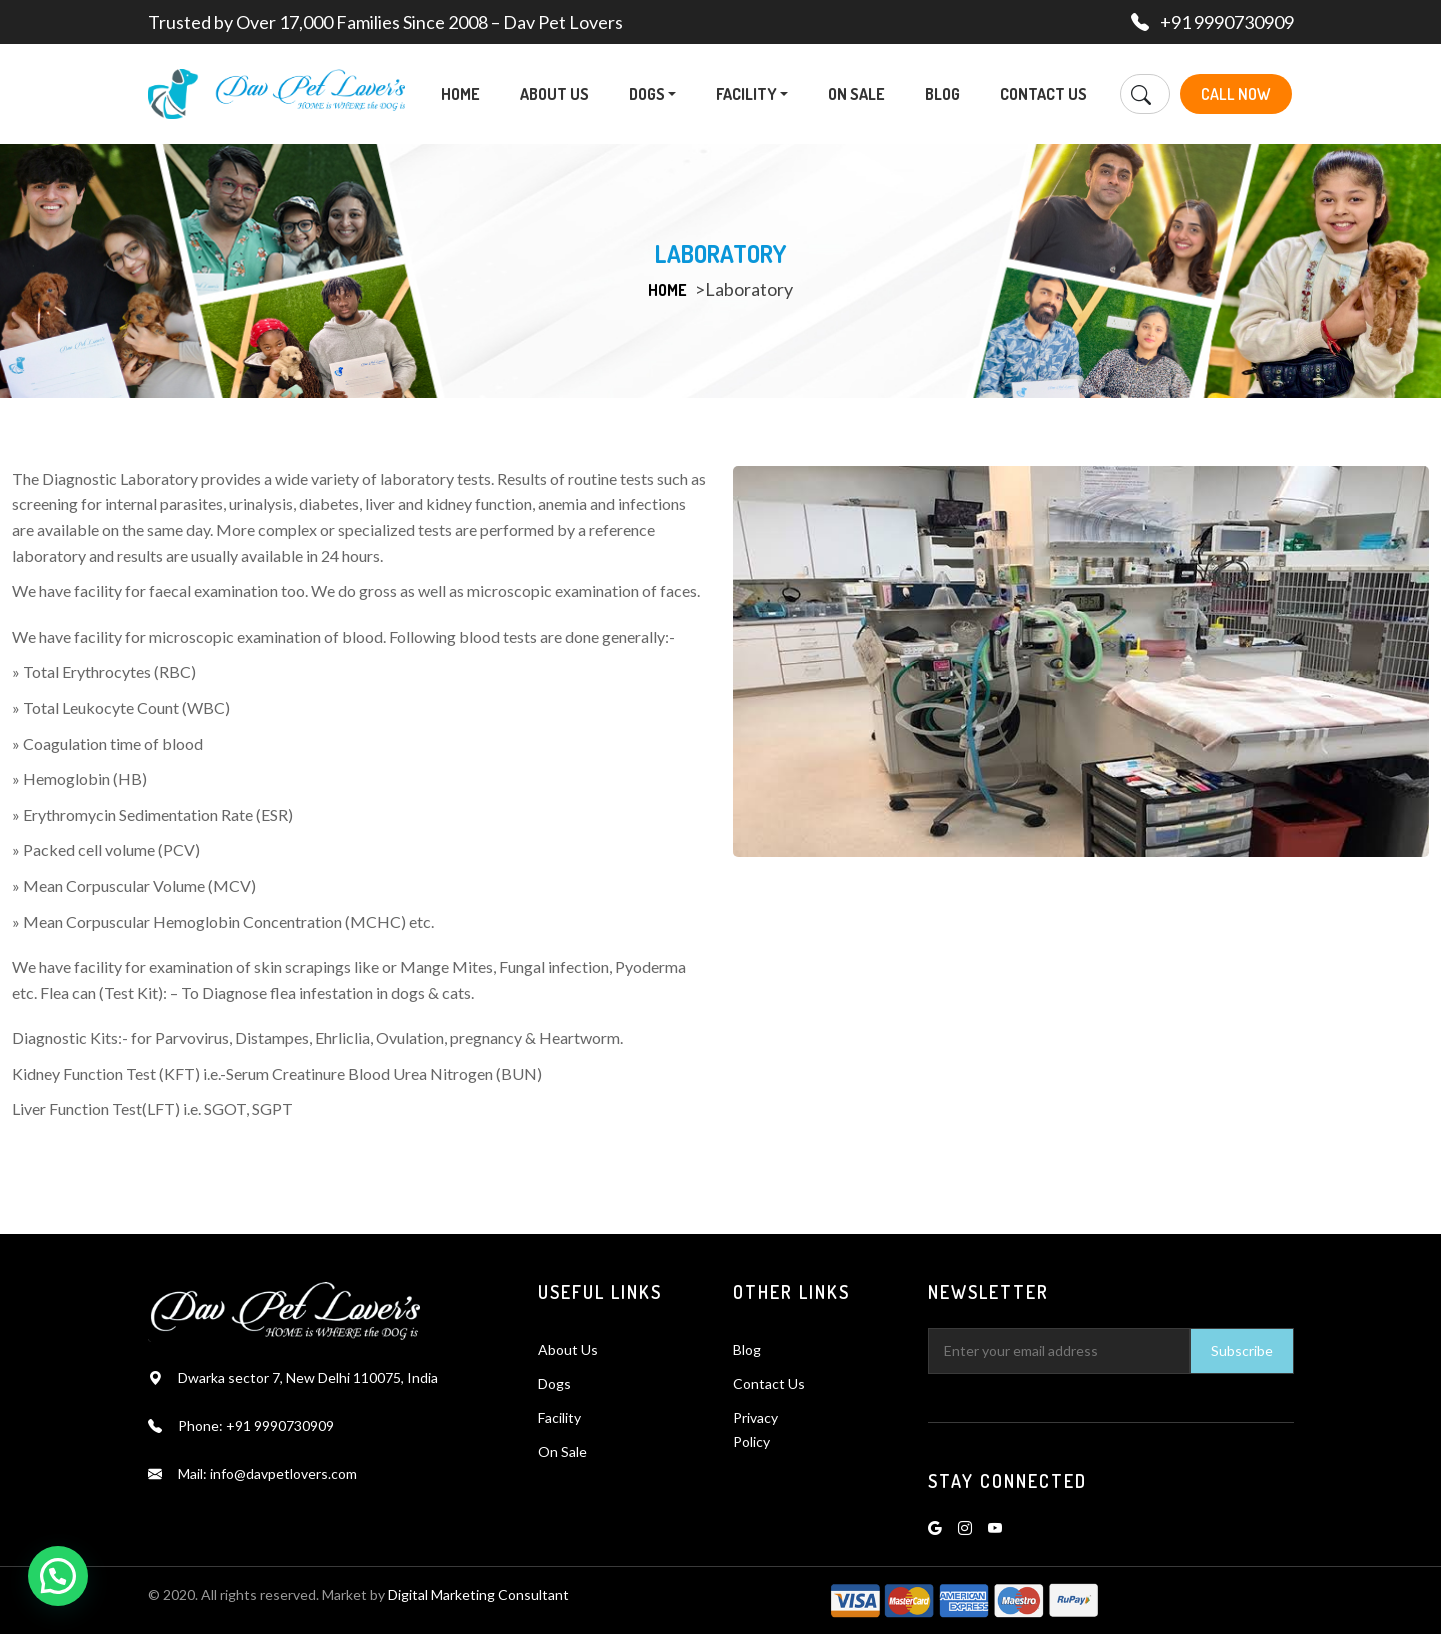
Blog (942, 94)
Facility (752, 94)
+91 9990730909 (1227, 22)
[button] (672, 94)
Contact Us (1043, 94)
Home (460, 94)
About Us (554, 94)
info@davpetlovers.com (283, 1473)
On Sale (856, 94)
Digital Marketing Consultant (478, 1594)
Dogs (652, 94)
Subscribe (1242, 1350)
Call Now (1238, 94)
